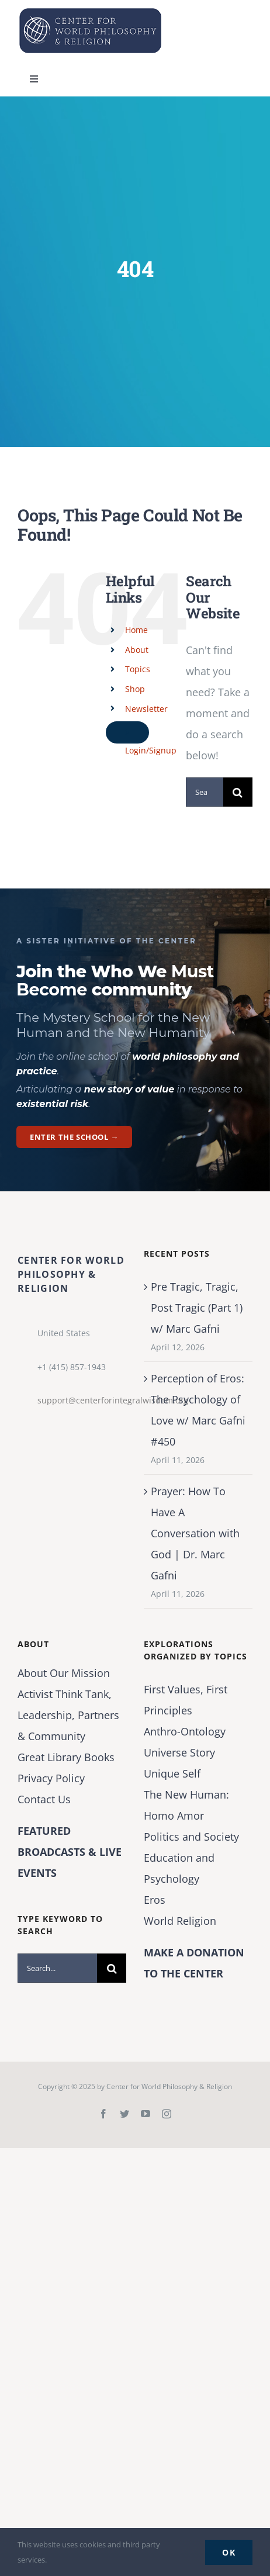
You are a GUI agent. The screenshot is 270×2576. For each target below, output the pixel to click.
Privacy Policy (51, 1778)
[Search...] (204, 792)
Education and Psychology (179, 1868)
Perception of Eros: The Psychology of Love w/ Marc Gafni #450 (198, 1409)
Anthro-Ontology (185, 1731)
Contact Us (44, 1799)
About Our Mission (64, 1673)
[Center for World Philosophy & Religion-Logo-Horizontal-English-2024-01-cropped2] (91, 11)
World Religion (180, 1921)
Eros (154, 1900)
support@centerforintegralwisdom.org (81, 1400)
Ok (229, 2552)
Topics (137, 669)
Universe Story (179, 1752)
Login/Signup (150, 750)
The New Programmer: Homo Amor (186, 1805)
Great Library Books (66, 1757)
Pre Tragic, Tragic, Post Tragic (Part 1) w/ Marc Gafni (197, 1308)
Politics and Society (191, 1837)
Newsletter (146, 708)
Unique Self (172, 1773)
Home (136, 629)
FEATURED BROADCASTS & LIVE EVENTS (70, 1852)
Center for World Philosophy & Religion (169, 2086)
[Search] (237, 792)
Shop (135, 688)
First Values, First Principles (185, 1699)
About (136, 649)
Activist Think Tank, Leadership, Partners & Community (68, 1715)
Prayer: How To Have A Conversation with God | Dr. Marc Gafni (195, 1533)
